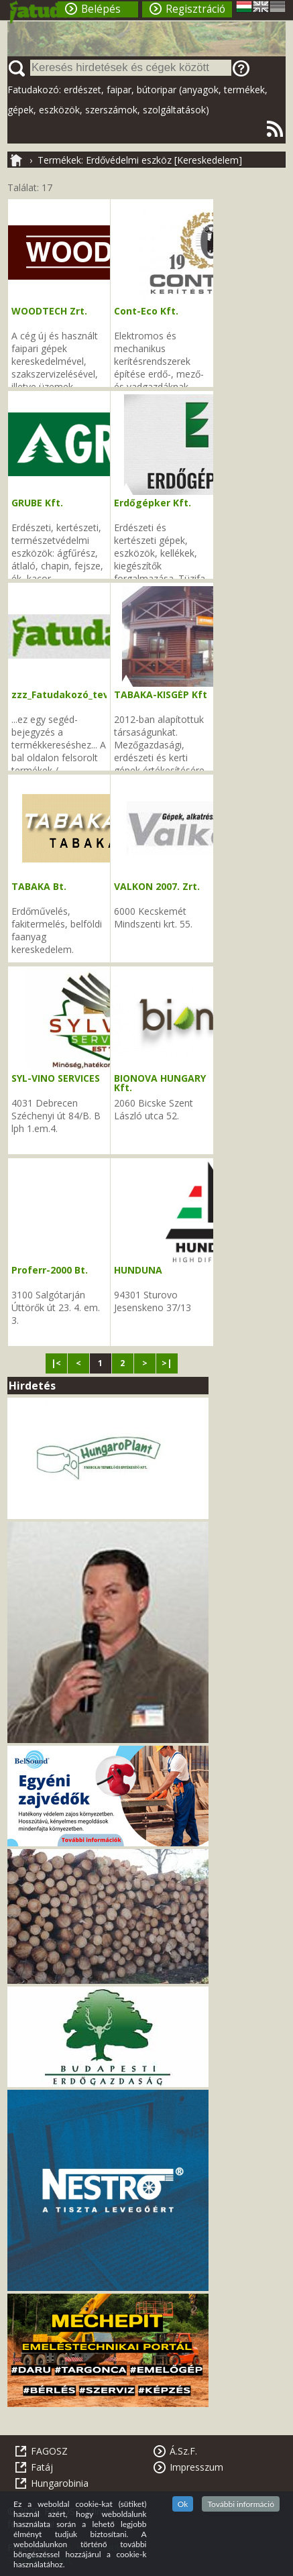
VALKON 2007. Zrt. (157, 886)
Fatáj (42, 2467)
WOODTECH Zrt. (49, 310)
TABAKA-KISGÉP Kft (160, 694)
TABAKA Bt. (38, 886)
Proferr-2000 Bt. (49, 1270)
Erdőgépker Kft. (152, 502)
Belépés (101, 9)
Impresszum (196, 2467)
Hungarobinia (60, 2483)
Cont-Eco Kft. (146, 310)
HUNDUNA (138, 1270)
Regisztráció (195, 9)
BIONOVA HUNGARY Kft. (160, 1083)
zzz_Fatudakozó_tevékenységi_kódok (102, 694)
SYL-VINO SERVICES (55, 1078)
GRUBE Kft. (37, 502)
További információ (240, 2504)
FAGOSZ (49, 2451)
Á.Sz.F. (183, 2451)
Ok (183, 2504)
